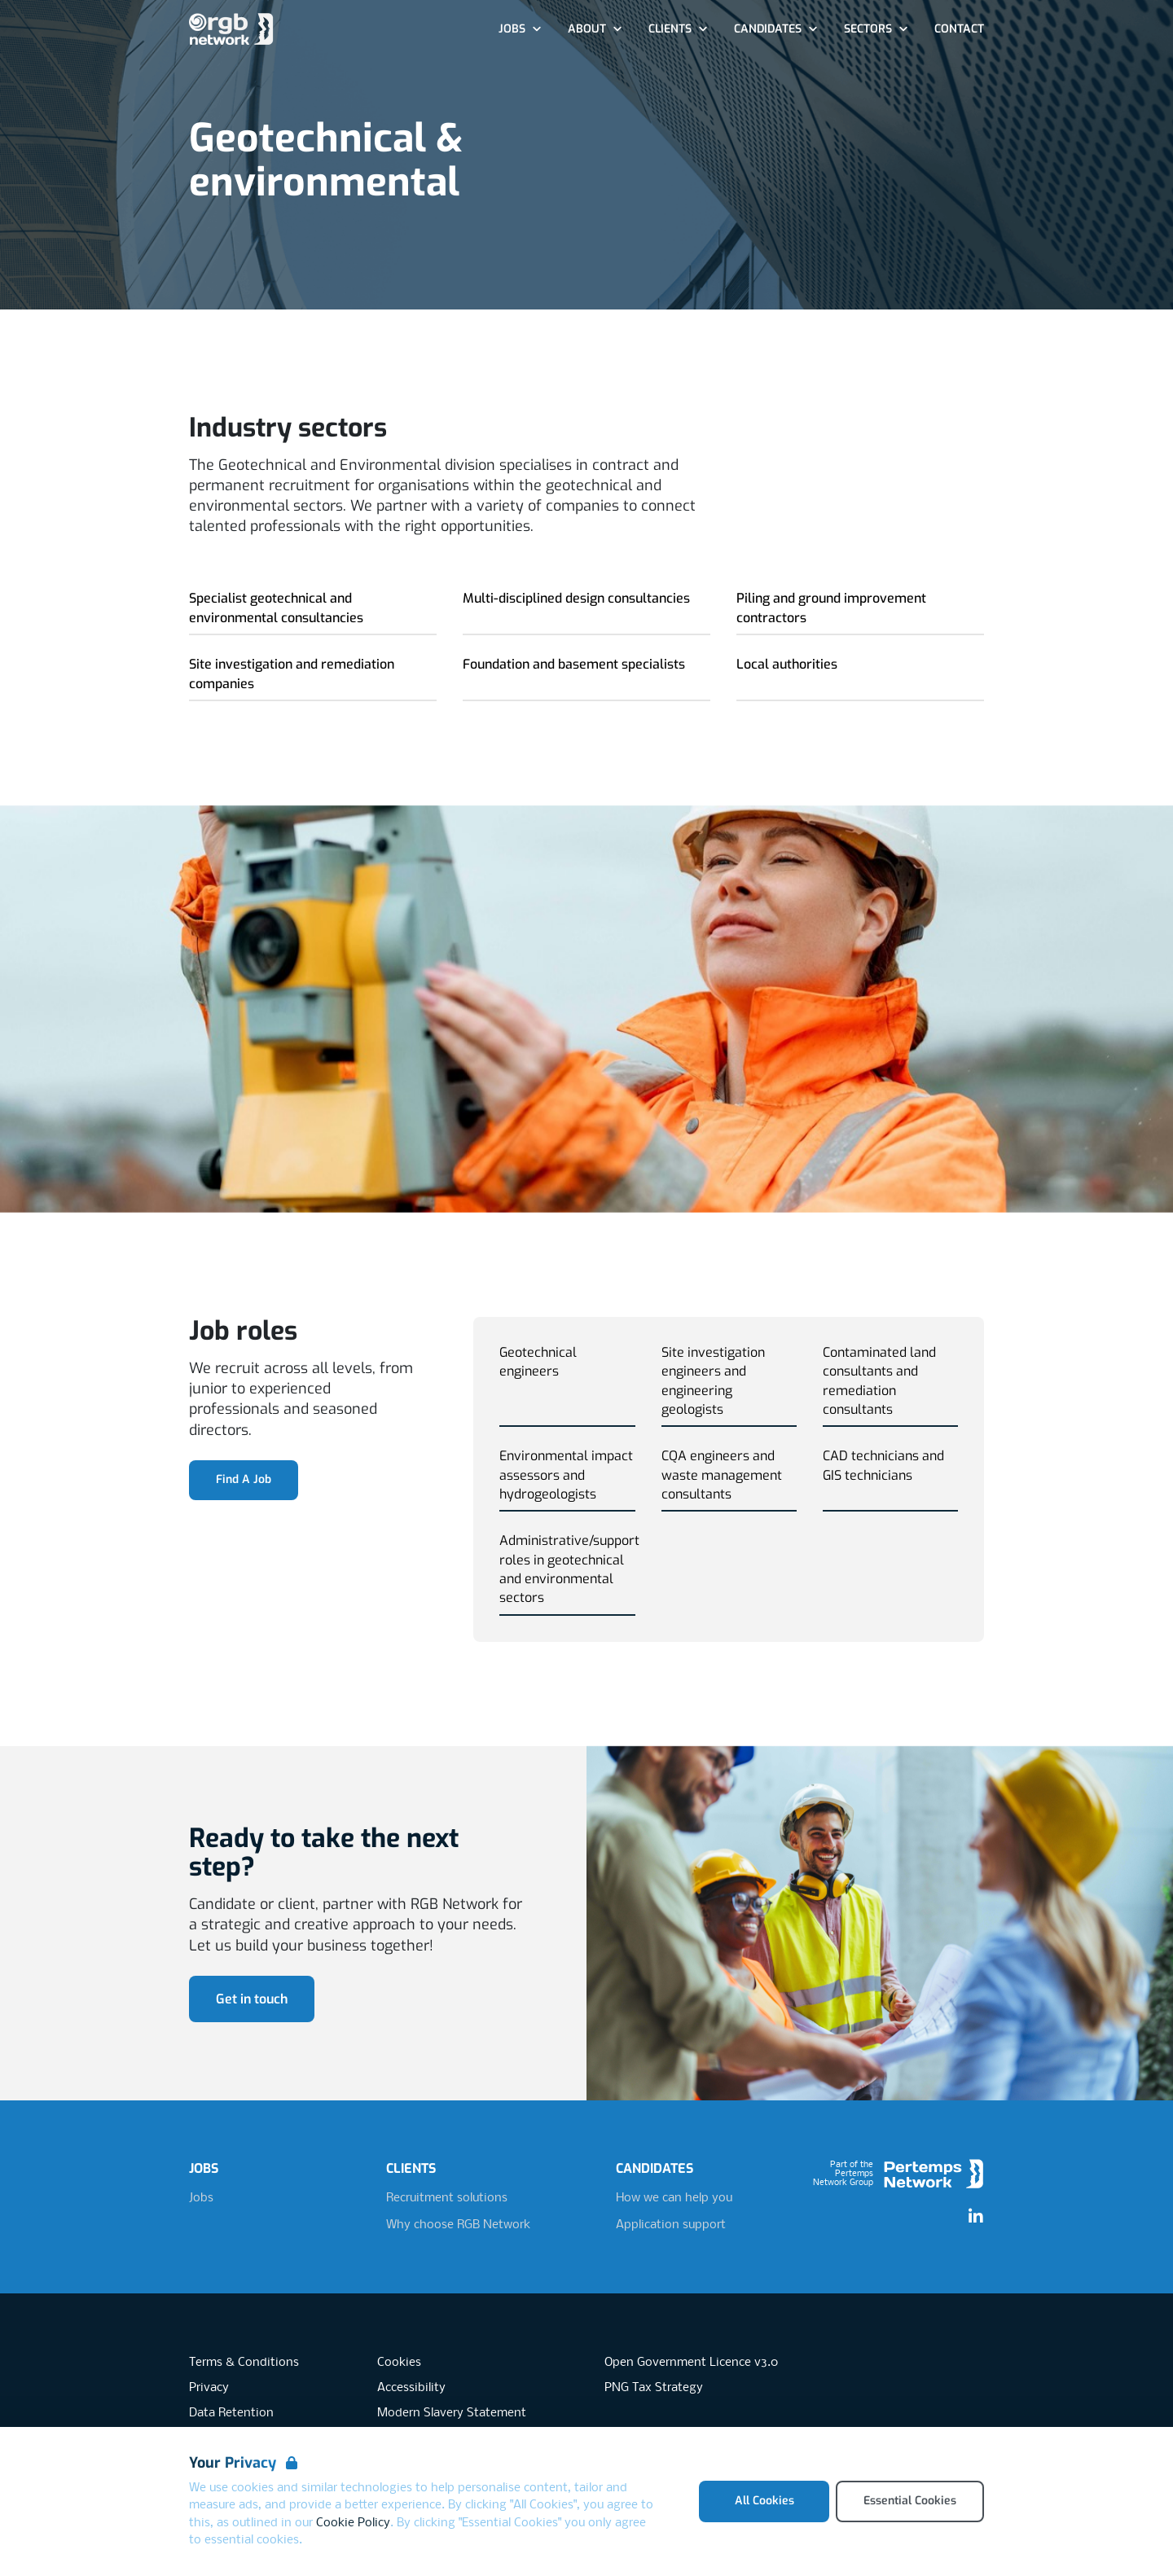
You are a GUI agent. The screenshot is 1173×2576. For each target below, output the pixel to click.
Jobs (201, 2198)
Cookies (399, 2362)
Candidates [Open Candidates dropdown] (776, 29)
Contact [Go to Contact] (959, 29)
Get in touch (252, 1999)
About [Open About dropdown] (595, 29)
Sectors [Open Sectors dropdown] (876, 29)
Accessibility (411, 2387)
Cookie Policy (353, 2523)
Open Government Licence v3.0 (691, 2362)
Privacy (209, 2387)
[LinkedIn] (976, 2216)
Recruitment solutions (446, 2198)
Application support (671, 2225)
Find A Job (243, 1479)
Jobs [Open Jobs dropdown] (520, 29)
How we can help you (674, 2198)
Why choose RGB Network (458, 2225)
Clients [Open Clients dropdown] (678, 29)
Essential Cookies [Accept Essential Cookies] (909, 2500)
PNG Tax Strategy (653, 2387)
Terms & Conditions (244, 2362)
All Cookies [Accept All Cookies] (764, 2500)
